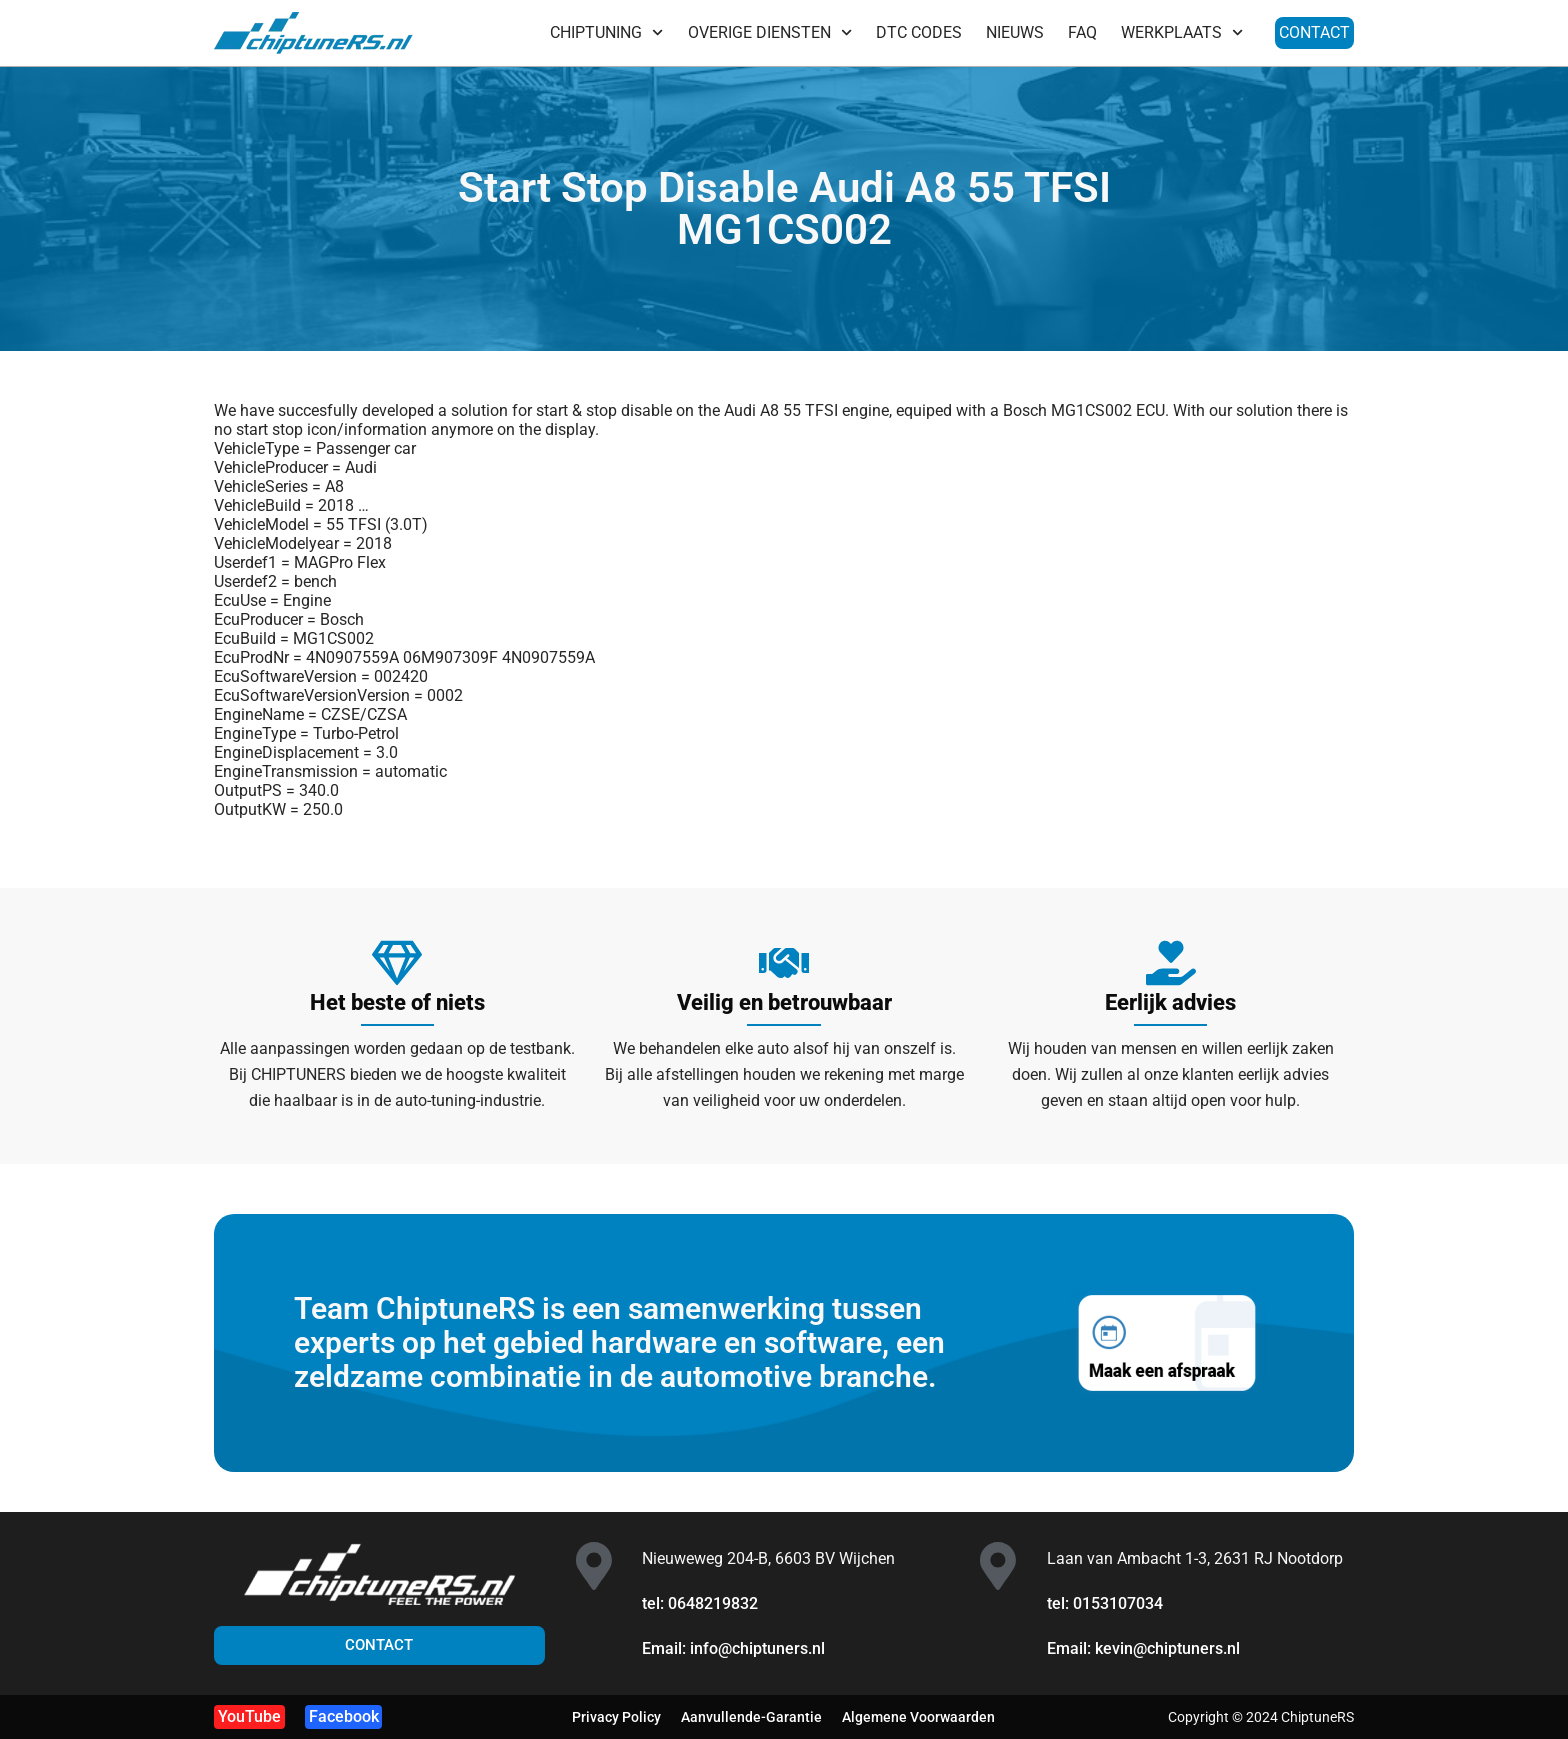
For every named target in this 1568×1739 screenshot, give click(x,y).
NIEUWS (1015, 32)
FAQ (1082, 32)
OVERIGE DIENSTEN (770, 32)
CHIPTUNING (606, 32)
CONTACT (1314, 32)
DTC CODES (919, 32)
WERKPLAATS (1182, 32)
